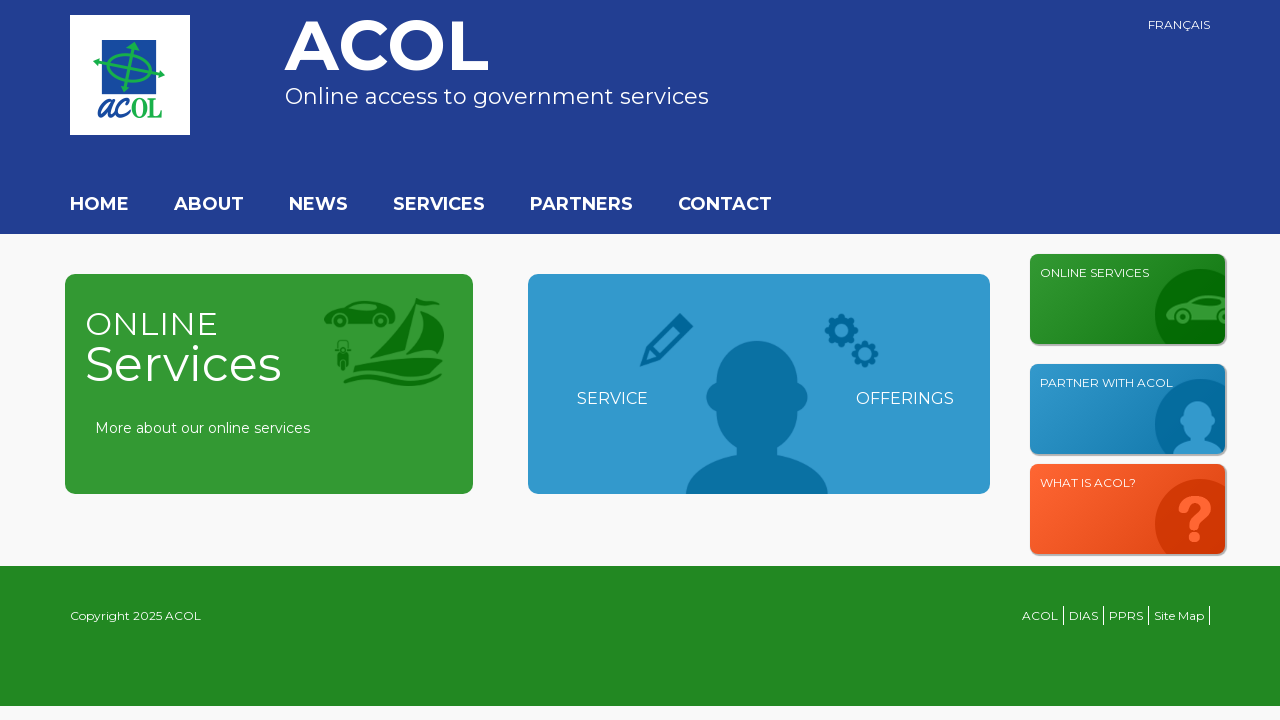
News (318, 204)
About (209, 204)
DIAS (1083, 615)
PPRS (1126, 615)
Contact (725, 204)
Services (439, 204)
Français (1179, 24)
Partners (581, 204)
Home (99, 204)
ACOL (1040, 615)
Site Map (1179, 615)
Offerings (905, 398)
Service (612, 398)
